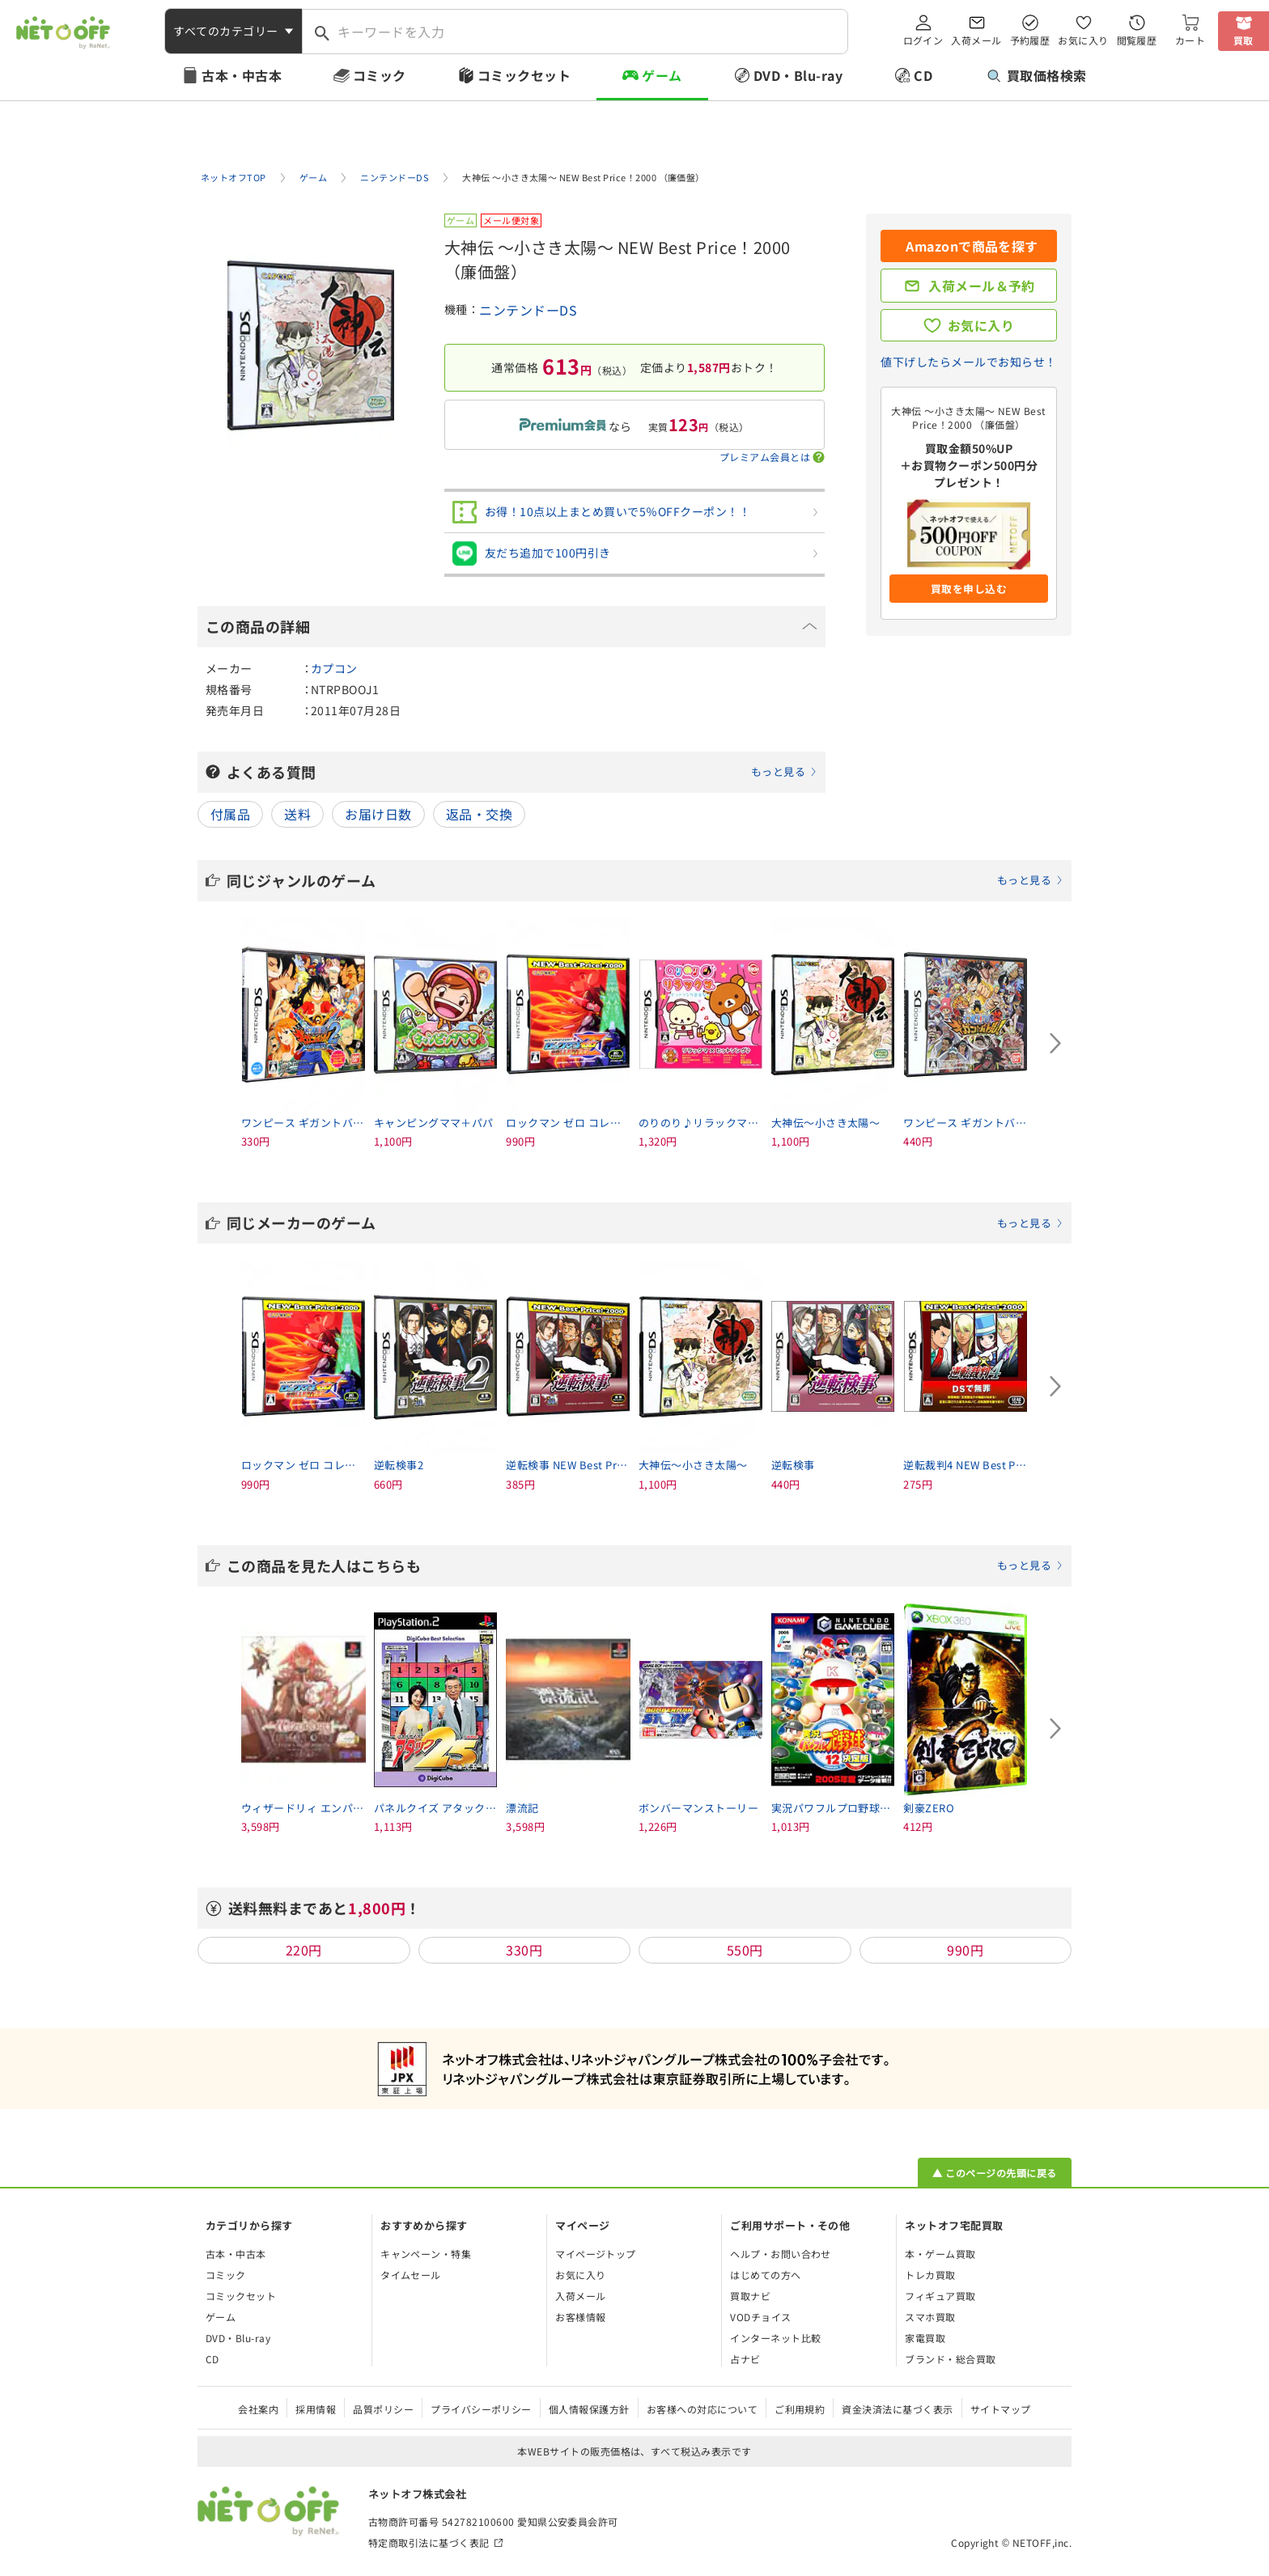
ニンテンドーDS (528, 310)
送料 (297, 814)
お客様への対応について (702, 2409)
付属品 (230, 814)
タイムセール (410, 2275)
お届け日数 (378, 814)
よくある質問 (522, 771)
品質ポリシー (383, 2409)
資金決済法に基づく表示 (897, 2409)
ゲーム (661, 75)
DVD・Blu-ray (797, 75)
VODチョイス (760, 2317)
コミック (379, 75)
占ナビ (745, 2359)
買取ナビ (750, 2296)
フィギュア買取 (940, 2296)
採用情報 (315, 2409)
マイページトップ (595, 2253)
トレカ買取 (930, 2275)
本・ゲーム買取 (940, 2253)
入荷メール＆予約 (981, 285)
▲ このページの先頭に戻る (994, 2173)
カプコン (334, 668)
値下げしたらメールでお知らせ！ (968, 362)
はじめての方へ (765, 2275)
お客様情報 (580, 2317)
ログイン (923, 40)
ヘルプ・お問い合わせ (780, 2253)
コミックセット (524, 75)
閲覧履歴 (1137, 40)
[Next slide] (1055, 1043)
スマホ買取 (930, 2317)
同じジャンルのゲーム (645, 880)
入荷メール (976, 40)
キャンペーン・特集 (425, 2253)
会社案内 (258, 2409)
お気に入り (1083, 40)
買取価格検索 (1037, 75)
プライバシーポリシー (481, 2409)
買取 (1243, 40)
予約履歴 (1030, 40)
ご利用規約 (800, 2409)
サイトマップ (1000, 2409)
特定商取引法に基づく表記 (429, 2542)
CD (923, 75)
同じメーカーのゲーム (645, 1222)
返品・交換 (479, 814)
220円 (304, 1950)
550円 (745, 1950)
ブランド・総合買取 (950, 2359)
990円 (965, 1950)
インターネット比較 (775, 2338)
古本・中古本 (242, 75)
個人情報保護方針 (589, 2409)
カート (1190, 40)
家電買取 (925, 2338)
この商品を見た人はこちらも (645, 1565)
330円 (524, 1950)
